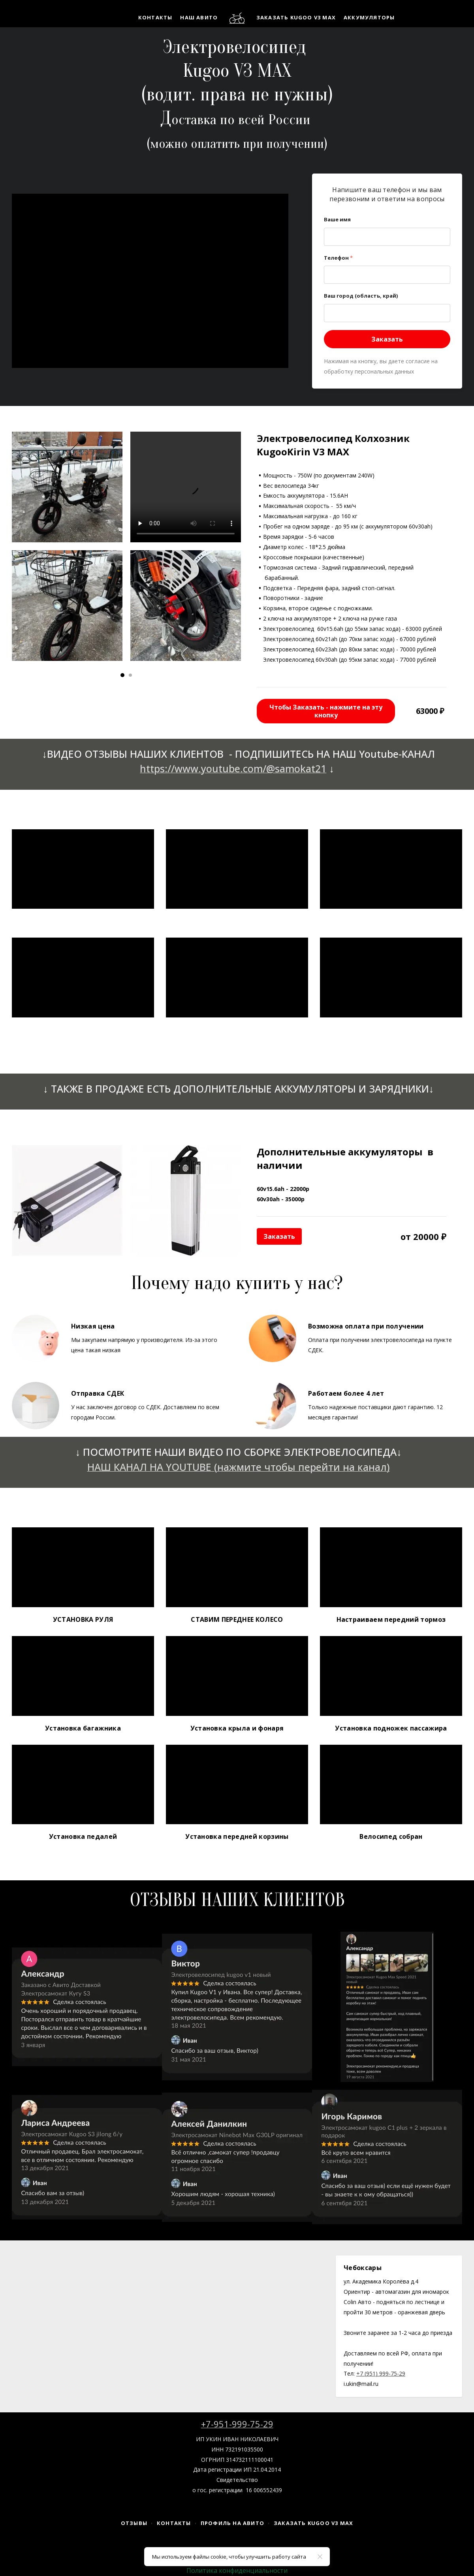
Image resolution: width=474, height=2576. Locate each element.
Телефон (338, 257)
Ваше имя (337, 219)
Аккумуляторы (369, 17)
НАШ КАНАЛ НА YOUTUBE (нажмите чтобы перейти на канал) (238, 1467)
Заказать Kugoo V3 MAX (296, 17)
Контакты (155, 17)
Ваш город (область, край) (361, 295)
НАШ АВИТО (199, 17)
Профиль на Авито (232, 2523)
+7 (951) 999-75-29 (380, 2373)
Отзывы (134, 2523)
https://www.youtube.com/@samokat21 (233, 768)
